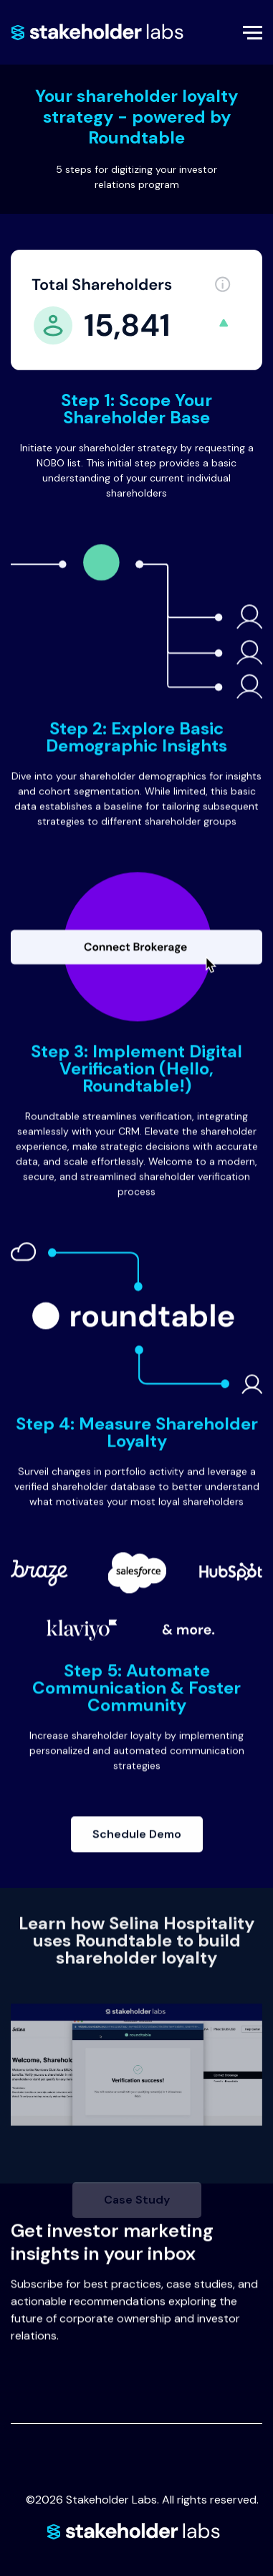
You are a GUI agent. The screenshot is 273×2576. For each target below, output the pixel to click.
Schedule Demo (147, 1846)
